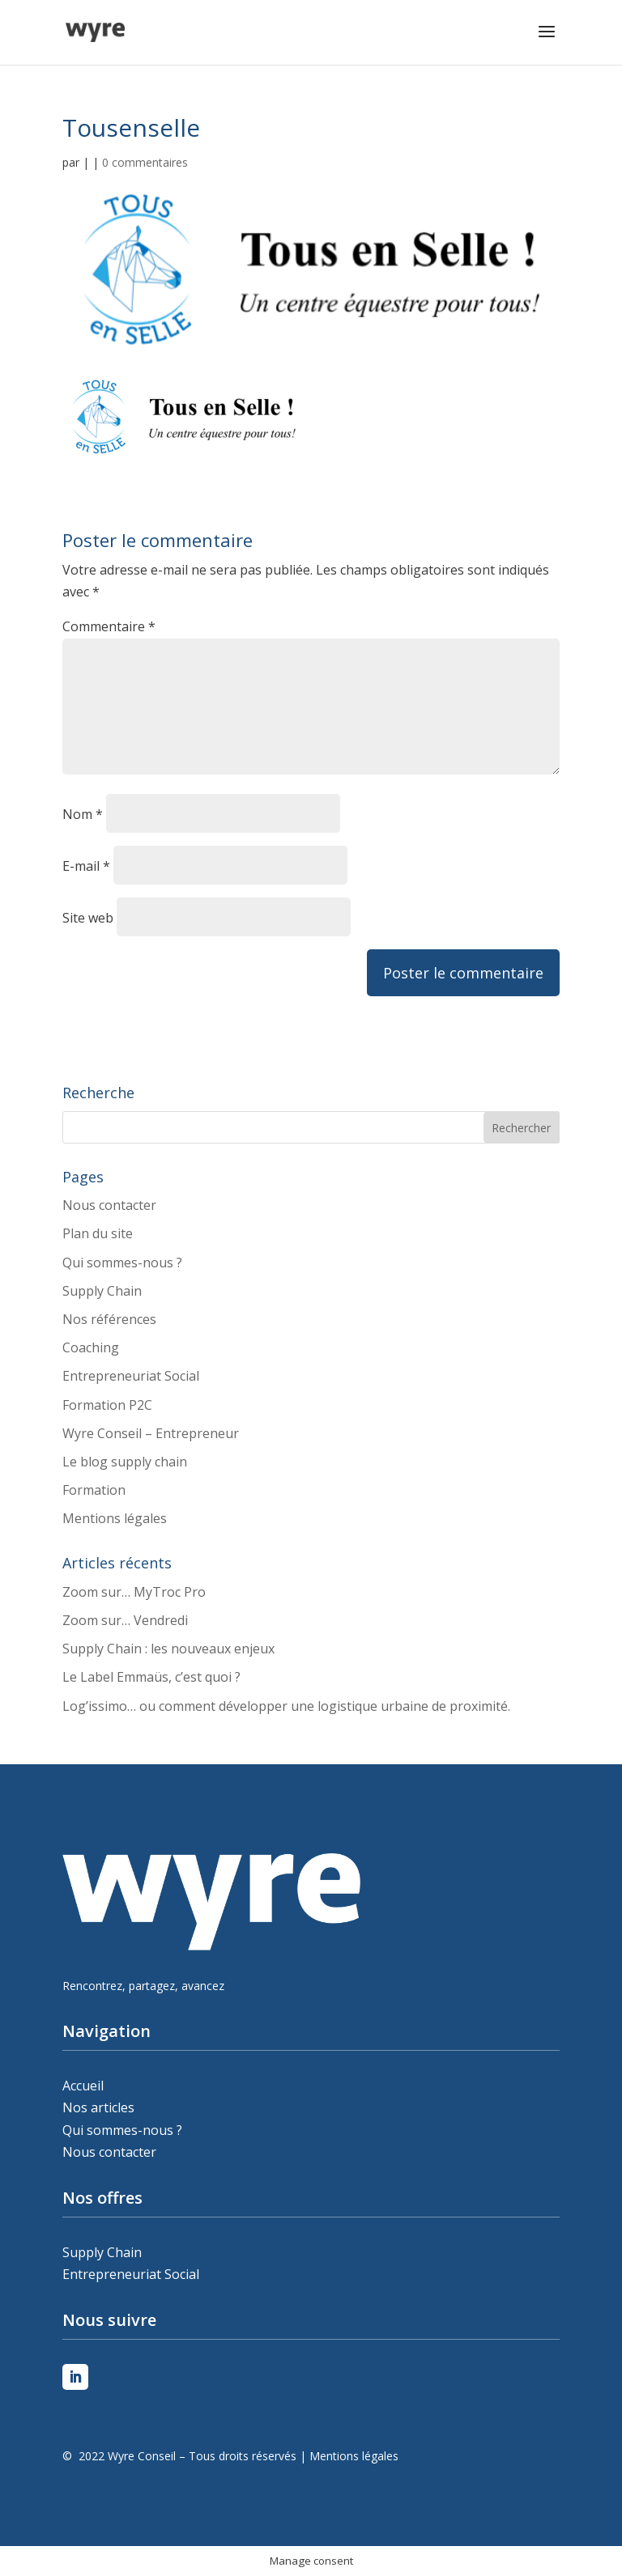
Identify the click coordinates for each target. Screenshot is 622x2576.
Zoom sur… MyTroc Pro (134, 1592)
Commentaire (109, 626)
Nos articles (98, 2107)
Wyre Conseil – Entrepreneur (150, 1433)
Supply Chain (102, 1291)
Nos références (109, 1319)
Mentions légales (114, 1518)
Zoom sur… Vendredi (125, 1620)
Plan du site (97, 1233)
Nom (82, 814)
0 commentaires (145, 162)
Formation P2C (107, 1405)
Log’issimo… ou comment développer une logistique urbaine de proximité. (286, 1706)
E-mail (86, 866)
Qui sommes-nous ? (122, 1262)
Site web (87, 918)
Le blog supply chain (124, 1461)
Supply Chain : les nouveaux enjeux (168, 1648)
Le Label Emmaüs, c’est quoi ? (151, 1677)
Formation (94, 1490)
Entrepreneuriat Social (130, 1376)
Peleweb (65, 2478)
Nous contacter (109, 1205)
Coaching (90, 1347)
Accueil (83, 2085)
